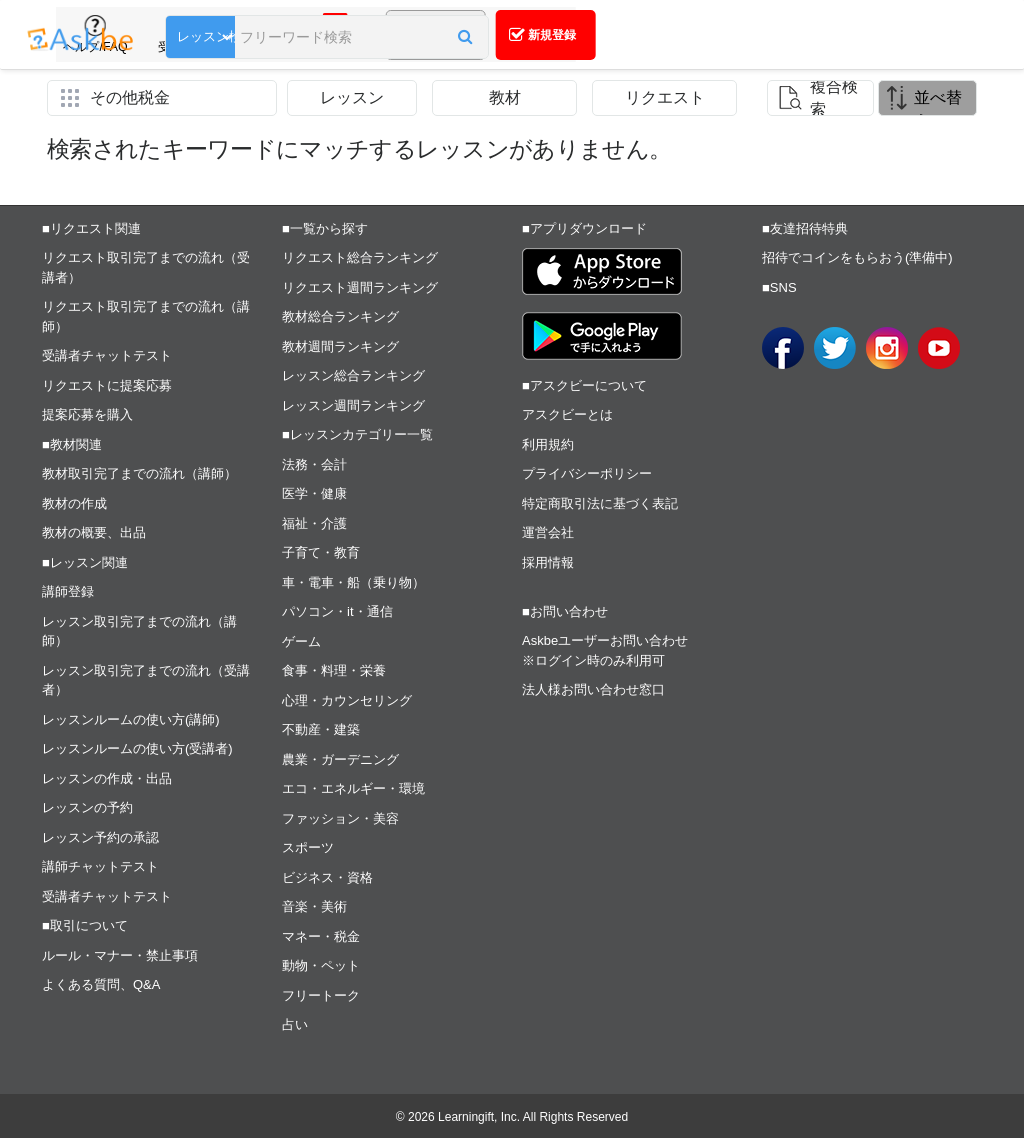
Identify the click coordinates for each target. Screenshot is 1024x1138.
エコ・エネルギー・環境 (353, 788)
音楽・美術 (314, 906)
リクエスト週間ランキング (360, 287)
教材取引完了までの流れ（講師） (139, 473)
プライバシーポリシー (587, 473)
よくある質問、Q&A (101, 984)
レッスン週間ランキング (353, 405)
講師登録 (68, 591)
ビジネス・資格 (327, 877)
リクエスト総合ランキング (360, 257)
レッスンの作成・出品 (107, 778)
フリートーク (321, 995)
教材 (505, 97)
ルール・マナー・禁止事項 (120, 955)
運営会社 (548, 532)
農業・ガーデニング (340, 759)
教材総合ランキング (340, 316)
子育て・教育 (321, 552)
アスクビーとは (567, 414)
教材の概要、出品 (94, 532)
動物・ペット (321, 965)
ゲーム (301, 641)
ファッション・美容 (340, 818)
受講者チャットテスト (107, 355)
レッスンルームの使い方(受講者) (137, 748)
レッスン (352, 97)
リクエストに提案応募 (107, 385)
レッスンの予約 (87, 807)
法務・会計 (314, 464)
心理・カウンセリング (347, 700)
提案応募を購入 (87, 414)
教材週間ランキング (340, 346)
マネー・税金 (321, 936)
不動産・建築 (321, 729)
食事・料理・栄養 (334, 670)
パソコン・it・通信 (337, 611)
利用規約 (548, 444)
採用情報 (548, 562)
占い (295, 1024)
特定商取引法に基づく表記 (600, 503)
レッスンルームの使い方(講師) (131, 719)
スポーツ (308, 847)
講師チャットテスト (100, 866)
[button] (464, 37)
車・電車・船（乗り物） (353, 582)
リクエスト (665, 97)
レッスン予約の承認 (100, 837)
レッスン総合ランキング (353, 375)
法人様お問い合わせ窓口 (593, 689)
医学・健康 (314, 493)
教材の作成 (74, 503)
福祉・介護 (314, 523)
